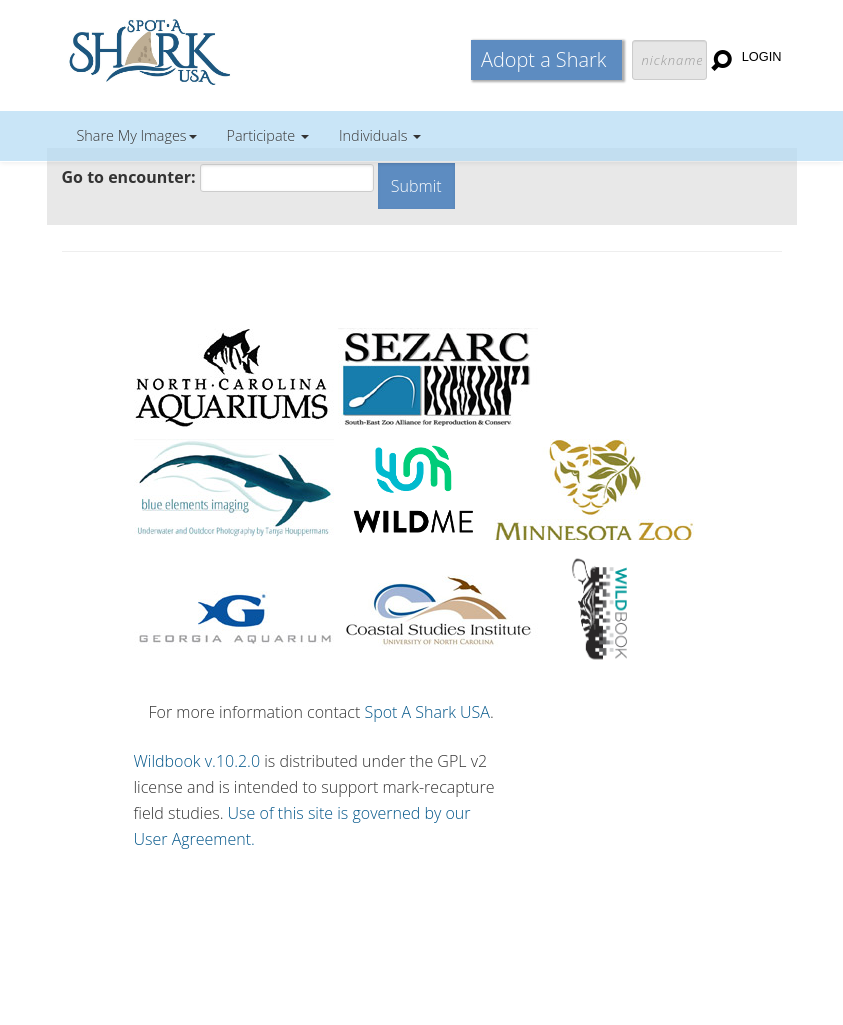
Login (762, 56)
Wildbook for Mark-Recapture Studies (237, 50)
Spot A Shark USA (427, 712)
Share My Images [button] (137, 135)
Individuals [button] (380, 135)
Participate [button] (268, 135)
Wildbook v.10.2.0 (197, 761)
